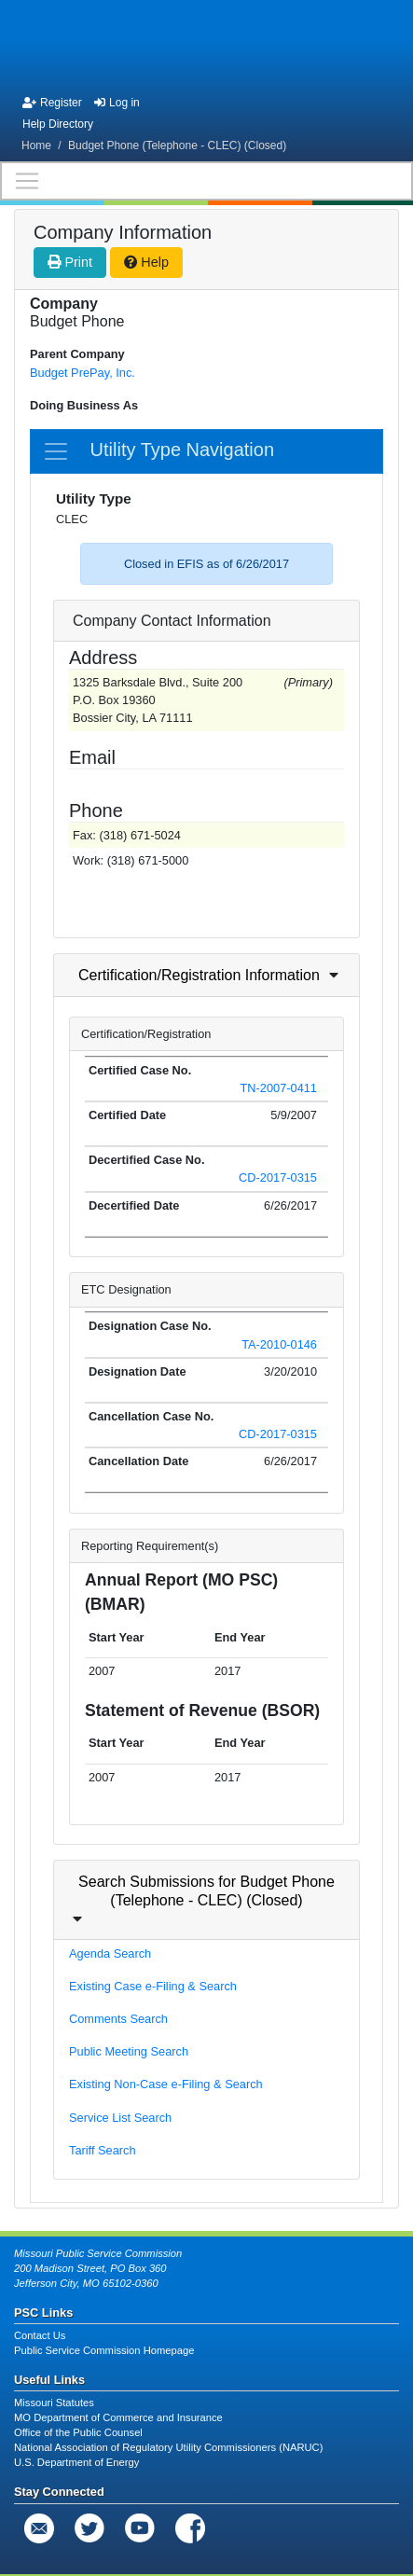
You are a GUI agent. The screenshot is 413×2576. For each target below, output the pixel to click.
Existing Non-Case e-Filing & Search (166, 2084)
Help (146, 262)
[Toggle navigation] (206, 181)
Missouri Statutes (54, 2402)
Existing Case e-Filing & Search (153, 1986)
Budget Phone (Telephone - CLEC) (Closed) (177, 145)
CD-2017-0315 (278, 1177)
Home (36, 145)
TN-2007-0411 (278, 1088)
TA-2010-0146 (279, 1344)
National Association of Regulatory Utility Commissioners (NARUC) (168, 2447)
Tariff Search (102, 2150)
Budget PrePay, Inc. (82, 373)
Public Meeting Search (128, 2051)
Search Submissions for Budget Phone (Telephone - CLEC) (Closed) (206, 1890)
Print (70, 262)
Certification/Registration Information (199, 975)
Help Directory (57, 124)
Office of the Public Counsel (78, 2432)
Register (52, 102)
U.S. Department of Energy (76, 2462)
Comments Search (118, 2019)
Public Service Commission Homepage (104, 2350)
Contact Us (39, 2335)
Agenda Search (110, 1953)
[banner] (207, 44)
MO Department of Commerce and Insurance (118, 2417)
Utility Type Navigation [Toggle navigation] (158, 451)
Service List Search (120, 2118)
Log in (117, 102)
